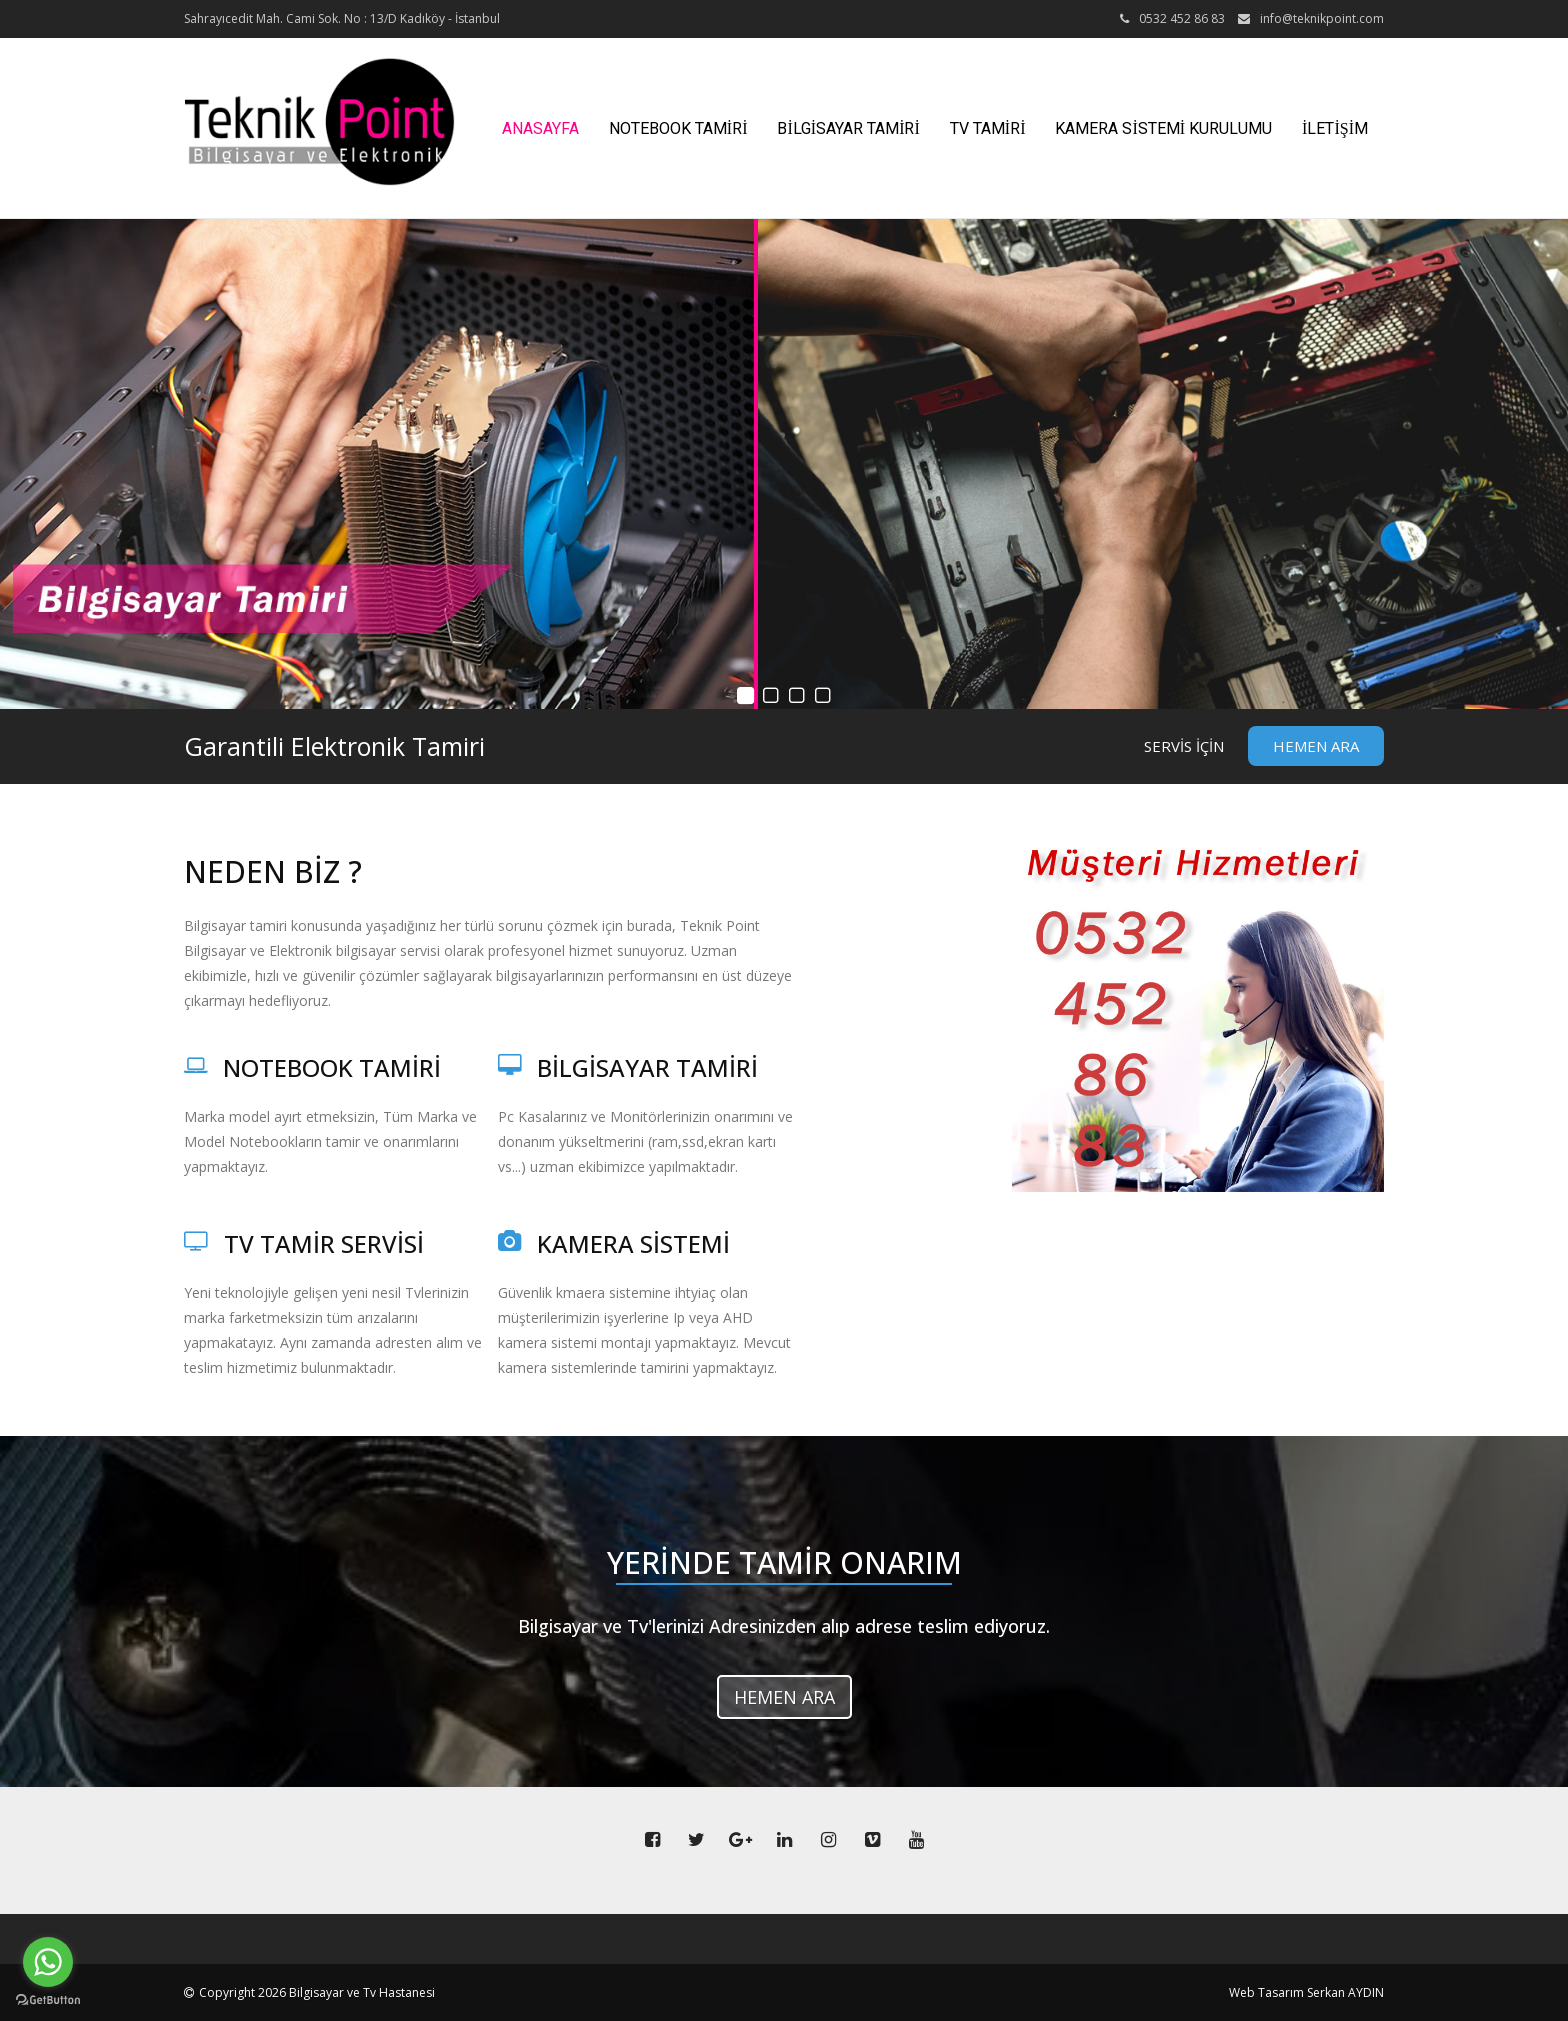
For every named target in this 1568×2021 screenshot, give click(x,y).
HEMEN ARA (1316, 746)
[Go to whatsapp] (48, 1962)
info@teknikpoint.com (1322, 18)
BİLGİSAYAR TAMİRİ (848, 128)
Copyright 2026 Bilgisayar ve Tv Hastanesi (317, 1992)
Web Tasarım (1266, 1992)
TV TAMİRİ (988, 128)
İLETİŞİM (1335, 128)
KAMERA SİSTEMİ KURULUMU (1163, 128)
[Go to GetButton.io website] (48, 2000)
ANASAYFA (540, 128)
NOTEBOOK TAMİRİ (678, 128)
